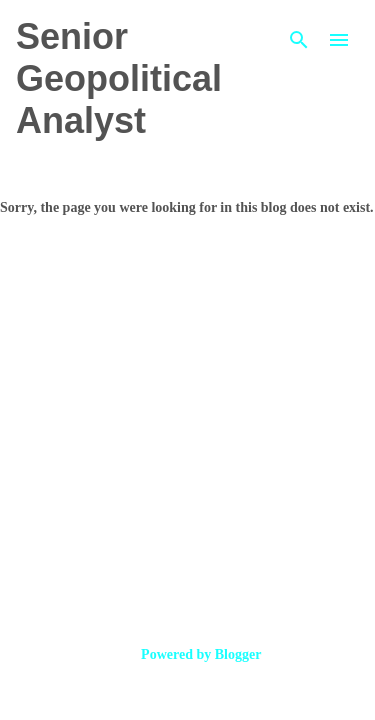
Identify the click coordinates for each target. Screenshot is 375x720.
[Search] (299, 40)
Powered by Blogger (188, 654)
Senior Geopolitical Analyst (119, 78)
